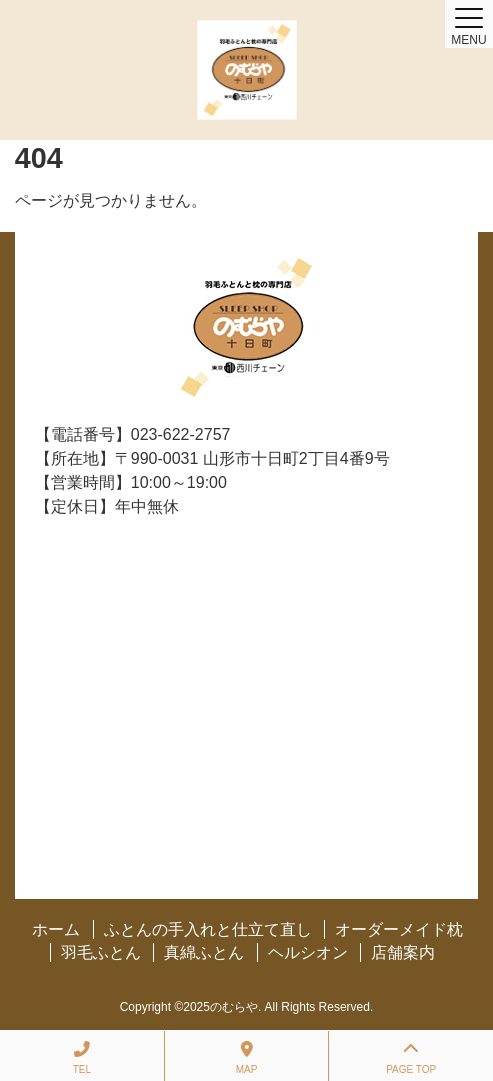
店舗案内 (403, 952)
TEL (82, 1058)
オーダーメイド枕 (399, 929)
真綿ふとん (204, 952)
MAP (247, 1058)
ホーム (56, 929)
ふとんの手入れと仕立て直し (208, 929)
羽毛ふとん (101, 952)
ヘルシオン (308, 952)
